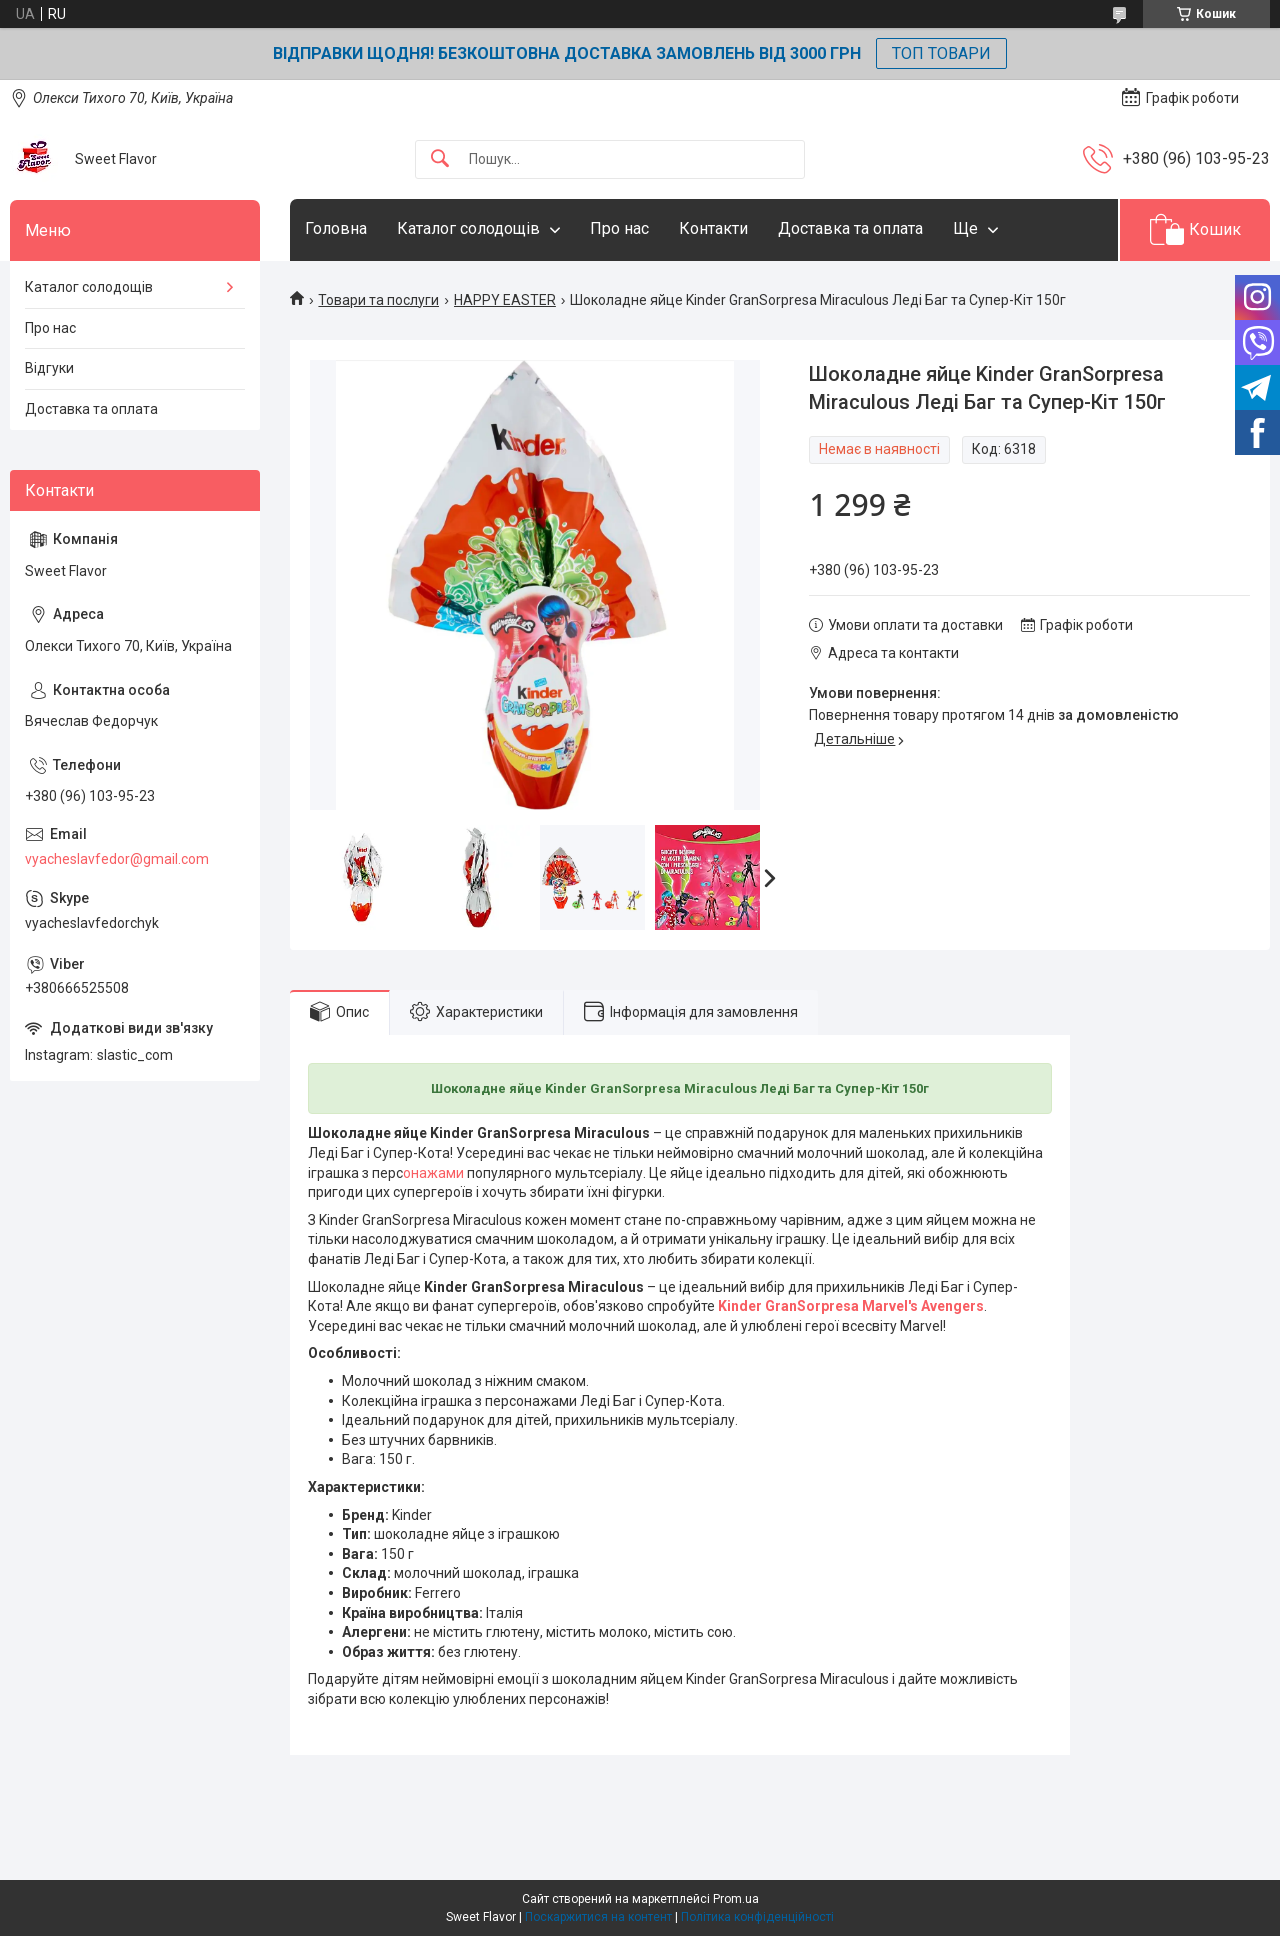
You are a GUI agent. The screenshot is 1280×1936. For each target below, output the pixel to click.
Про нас (619, 228)
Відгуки (49, 368)
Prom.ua (736, 1899)
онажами (433, 1173)
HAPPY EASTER (505, 300)
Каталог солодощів (468, 228)
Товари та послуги (378, 300)
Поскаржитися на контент (598, 1917)
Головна (336, 228)
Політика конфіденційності (757, 1917)
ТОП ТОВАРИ (941, 53)
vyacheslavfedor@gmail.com (117, 859)
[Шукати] (440, 159)
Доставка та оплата (850, 228)
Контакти (713, 228)
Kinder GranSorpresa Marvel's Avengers (851, 1306)
